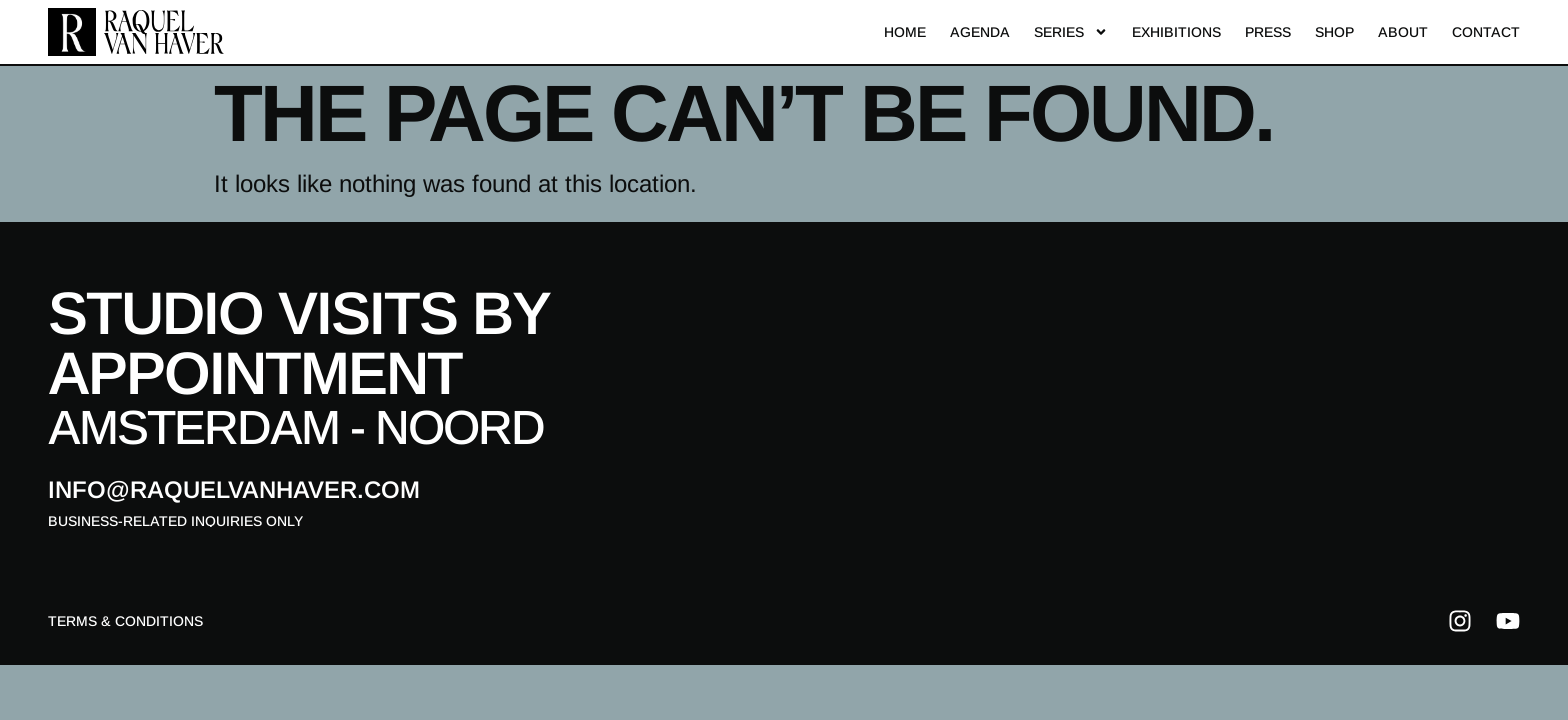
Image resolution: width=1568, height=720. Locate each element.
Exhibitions (1176, 32)
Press (1268, 32)
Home (905, 32)
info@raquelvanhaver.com (234, 489)
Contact (1486, 32)
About (1403, 32)
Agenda (980, 32)
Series (1071, 32)
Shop (1334, 32)
